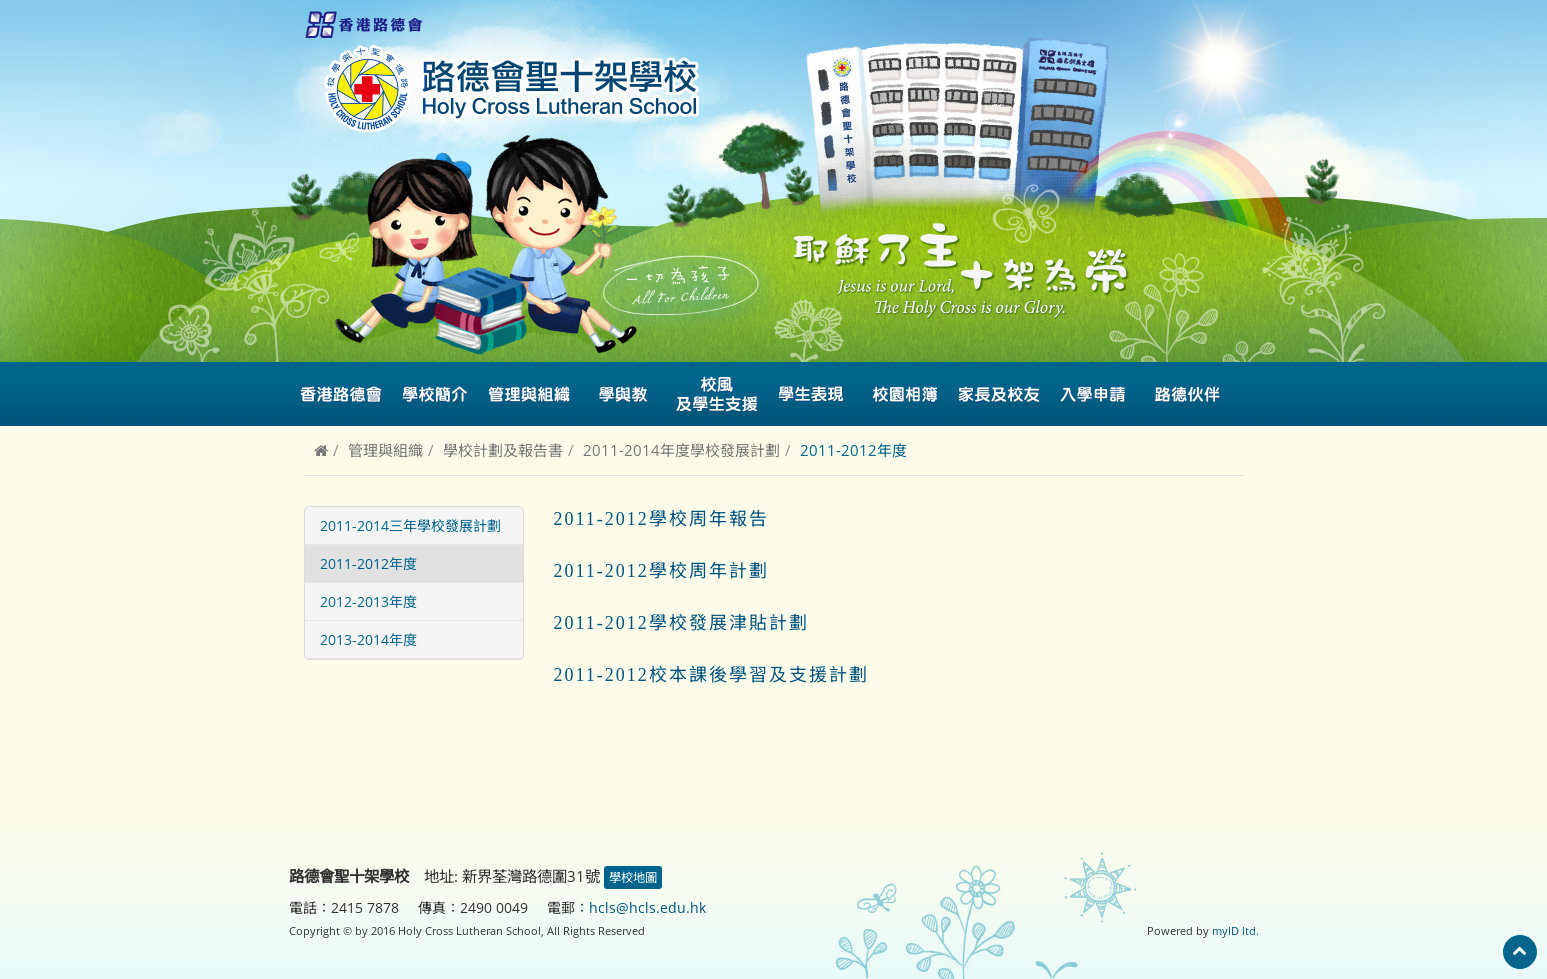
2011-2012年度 (368, 563)
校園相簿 (905, 394)
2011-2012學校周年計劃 (661, 571)
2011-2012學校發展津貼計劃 (681, 623)
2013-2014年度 (368, 639)
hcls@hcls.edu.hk (647, 907)
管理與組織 (385, 450)
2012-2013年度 (368, 601)
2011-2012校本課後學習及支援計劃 (711, 675)
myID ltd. (1235, 930)
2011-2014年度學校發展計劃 (681, 450)
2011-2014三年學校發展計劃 (410, 525)
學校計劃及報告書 (503, 450)
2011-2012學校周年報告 (661, 519)
